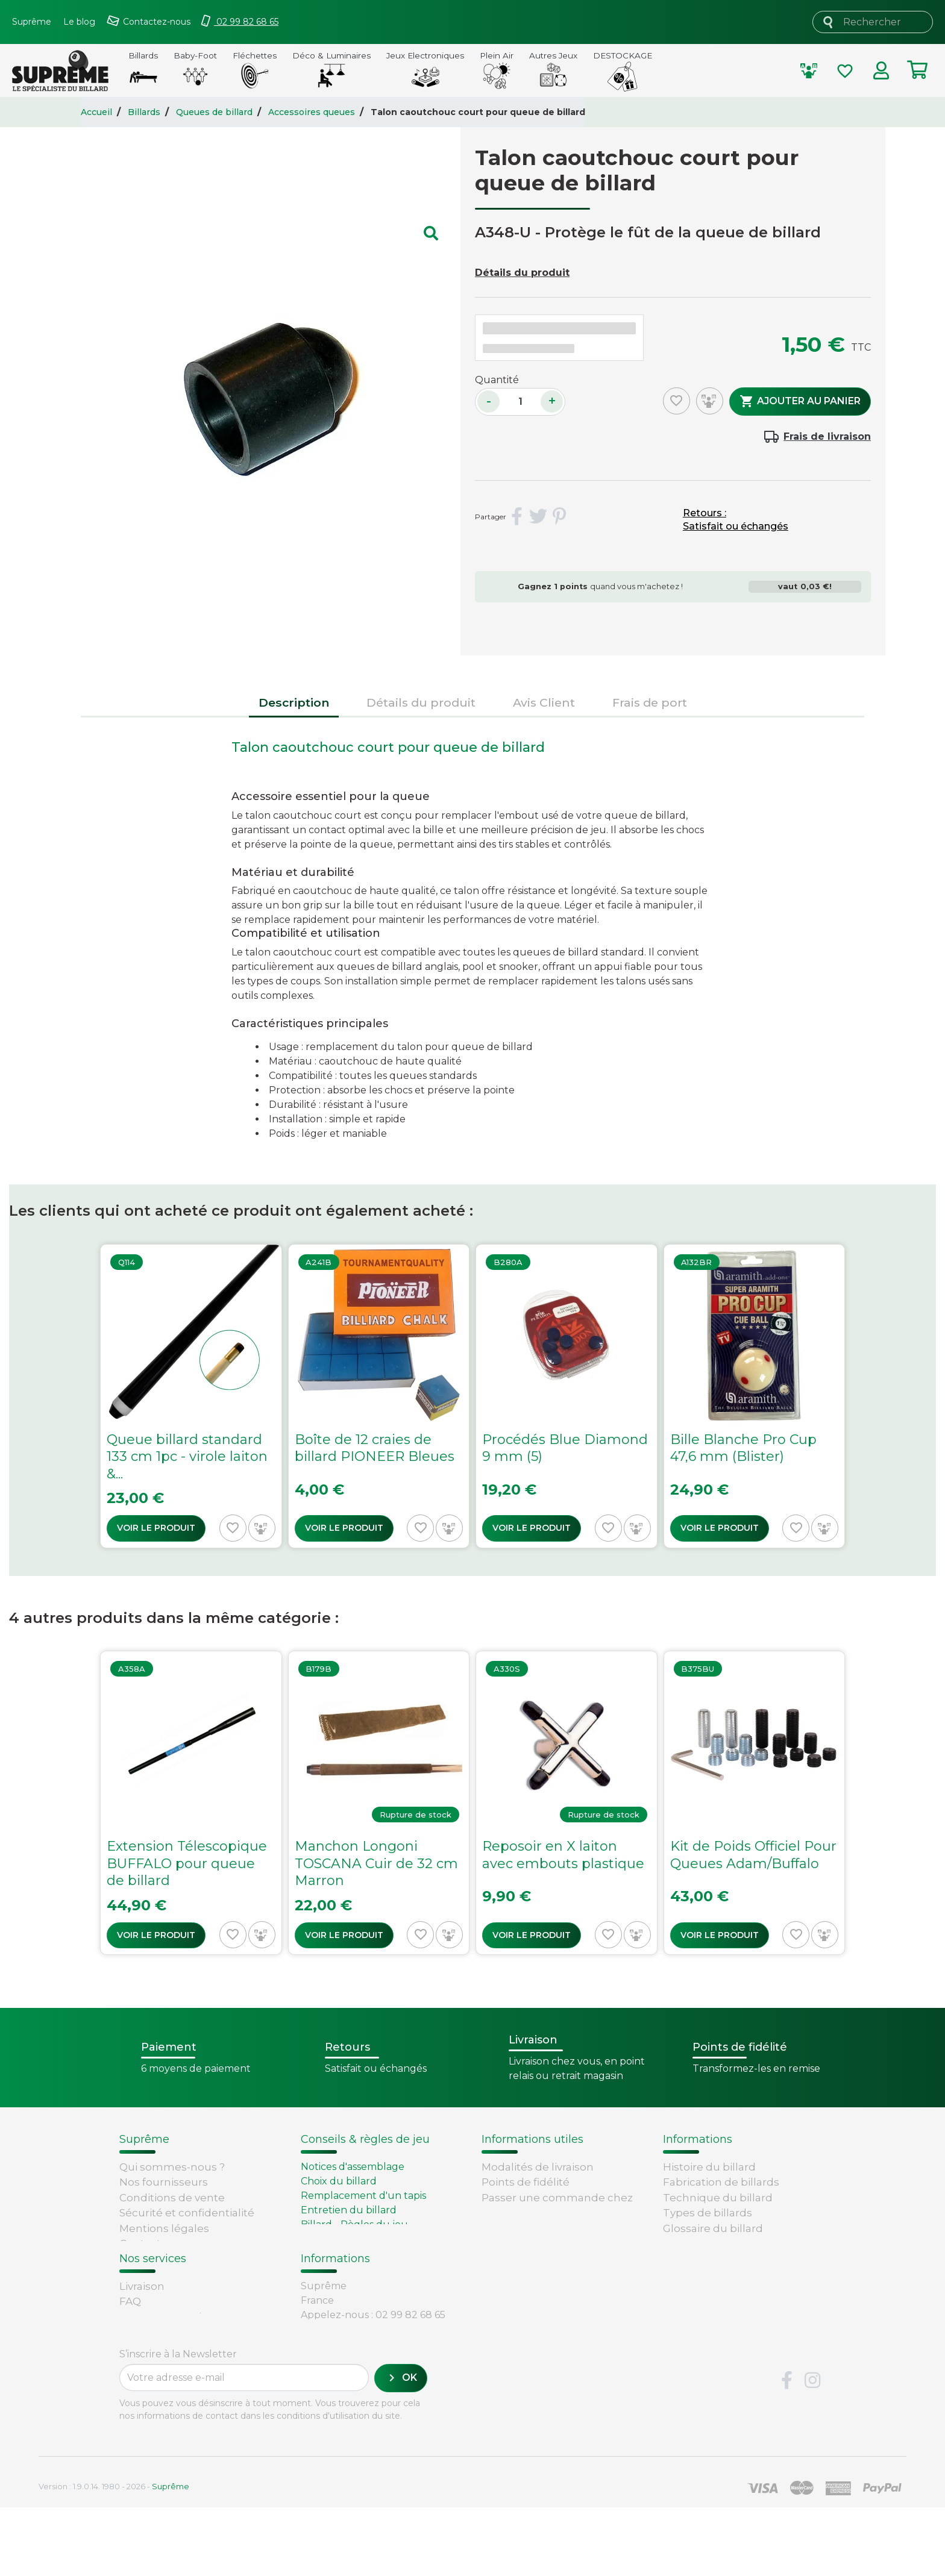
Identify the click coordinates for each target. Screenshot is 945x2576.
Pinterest (559, 517)
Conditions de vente (172, 2198)
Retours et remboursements (195, 2343)
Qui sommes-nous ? (172, 2167)
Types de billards (707, 2213)
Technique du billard (718, 2198)
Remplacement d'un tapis (363, 2195)
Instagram (812, 2449)
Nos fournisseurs (163, 2182)
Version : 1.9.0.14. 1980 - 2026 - (114, 2555)
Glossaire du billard (713, 2228)
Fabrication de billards (721, 2182)
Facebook (786, 2449)
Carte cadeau (154, 2358)
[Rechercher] (872, 22)
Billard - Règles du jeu (354, 2224)
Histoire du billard (709, 2167)
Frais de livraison (827, 436)
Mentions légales (164, 2228)
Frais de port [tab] (649, 702)
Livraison (142, 2312)
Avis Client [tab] (544, 702)
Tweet (538, 517)
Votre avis (686, 2243)
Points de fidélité (526, 2182)
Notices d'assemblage (352, 2166)
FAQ (130, 2328)
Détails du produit (522, 272)
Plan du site (150, 2259)
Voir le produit (156, 1527)
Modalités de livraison (538, 2167)
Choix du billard (339, 2181)
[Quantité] (520, 401)
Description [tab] (294, 702)
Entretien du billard (349, 2210)
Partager (517, 517)
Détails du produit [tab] (421, 702)
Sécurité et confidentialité (186, 2213)
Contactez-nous (161, 2243)
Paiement (145, 2374)
